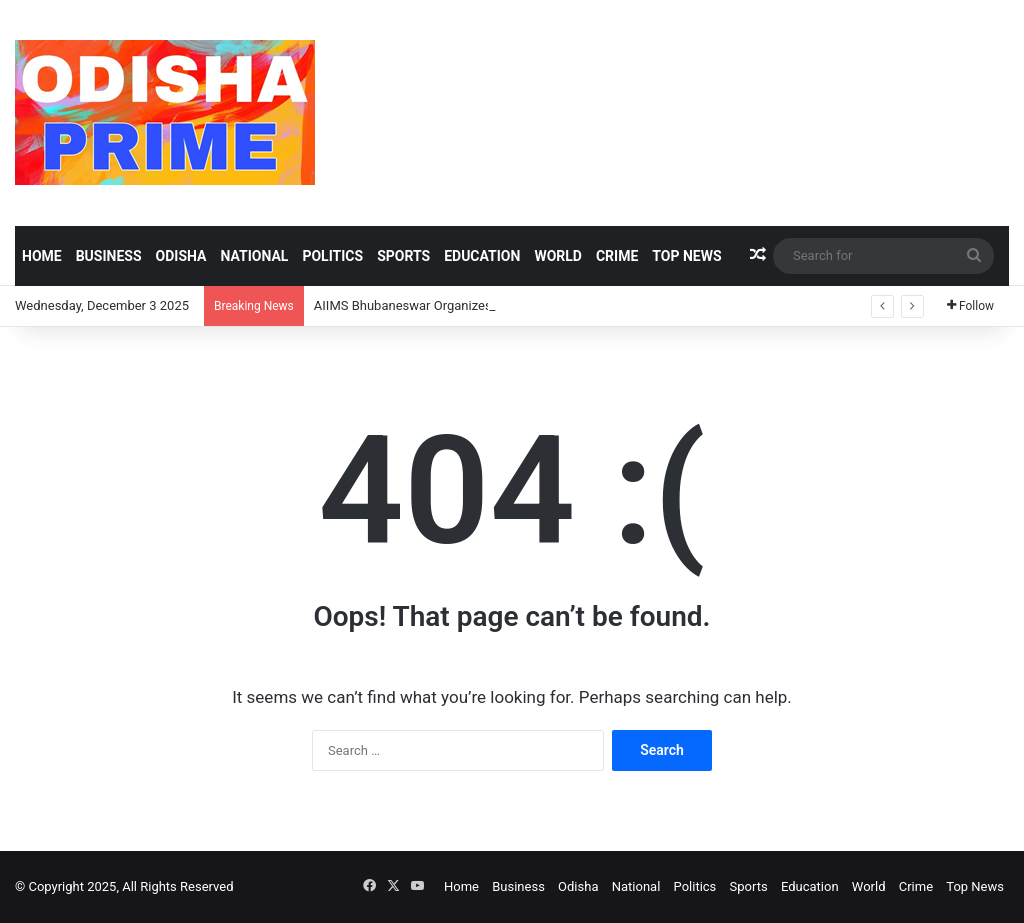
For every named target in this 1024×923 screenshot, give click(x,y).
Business (109, 256)
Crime (617, 256)
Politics (332, 256)
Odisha (181, 256)
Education (482, 256)
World (558, 256)
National (254, 256)
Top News (686, 256)
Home (42, 256)
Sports (403, 256)
